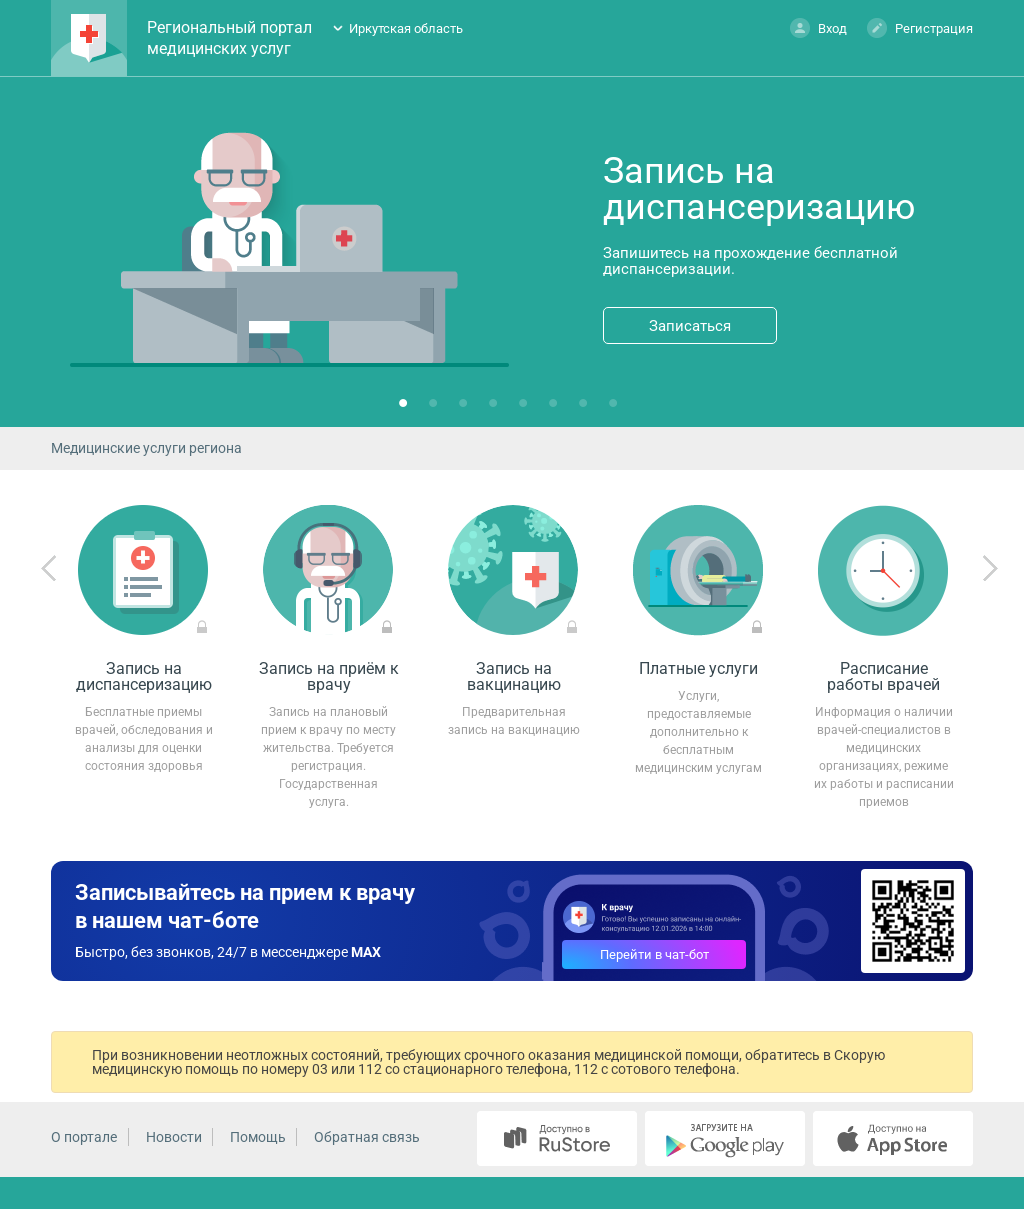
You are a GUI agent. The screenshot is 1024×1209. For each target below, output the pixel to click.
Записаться (690, 326)
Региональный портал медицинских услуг (229, 38)
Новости (174, 1137)
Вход (818, 27)
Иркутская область (406, 28)
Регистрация (920, 27)
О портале (84, 1137)
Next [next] (990, 569)
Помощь (258, 1137)
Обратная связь (367, 1137)
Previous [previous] (49, 569)
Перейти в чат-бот (654, 954)
